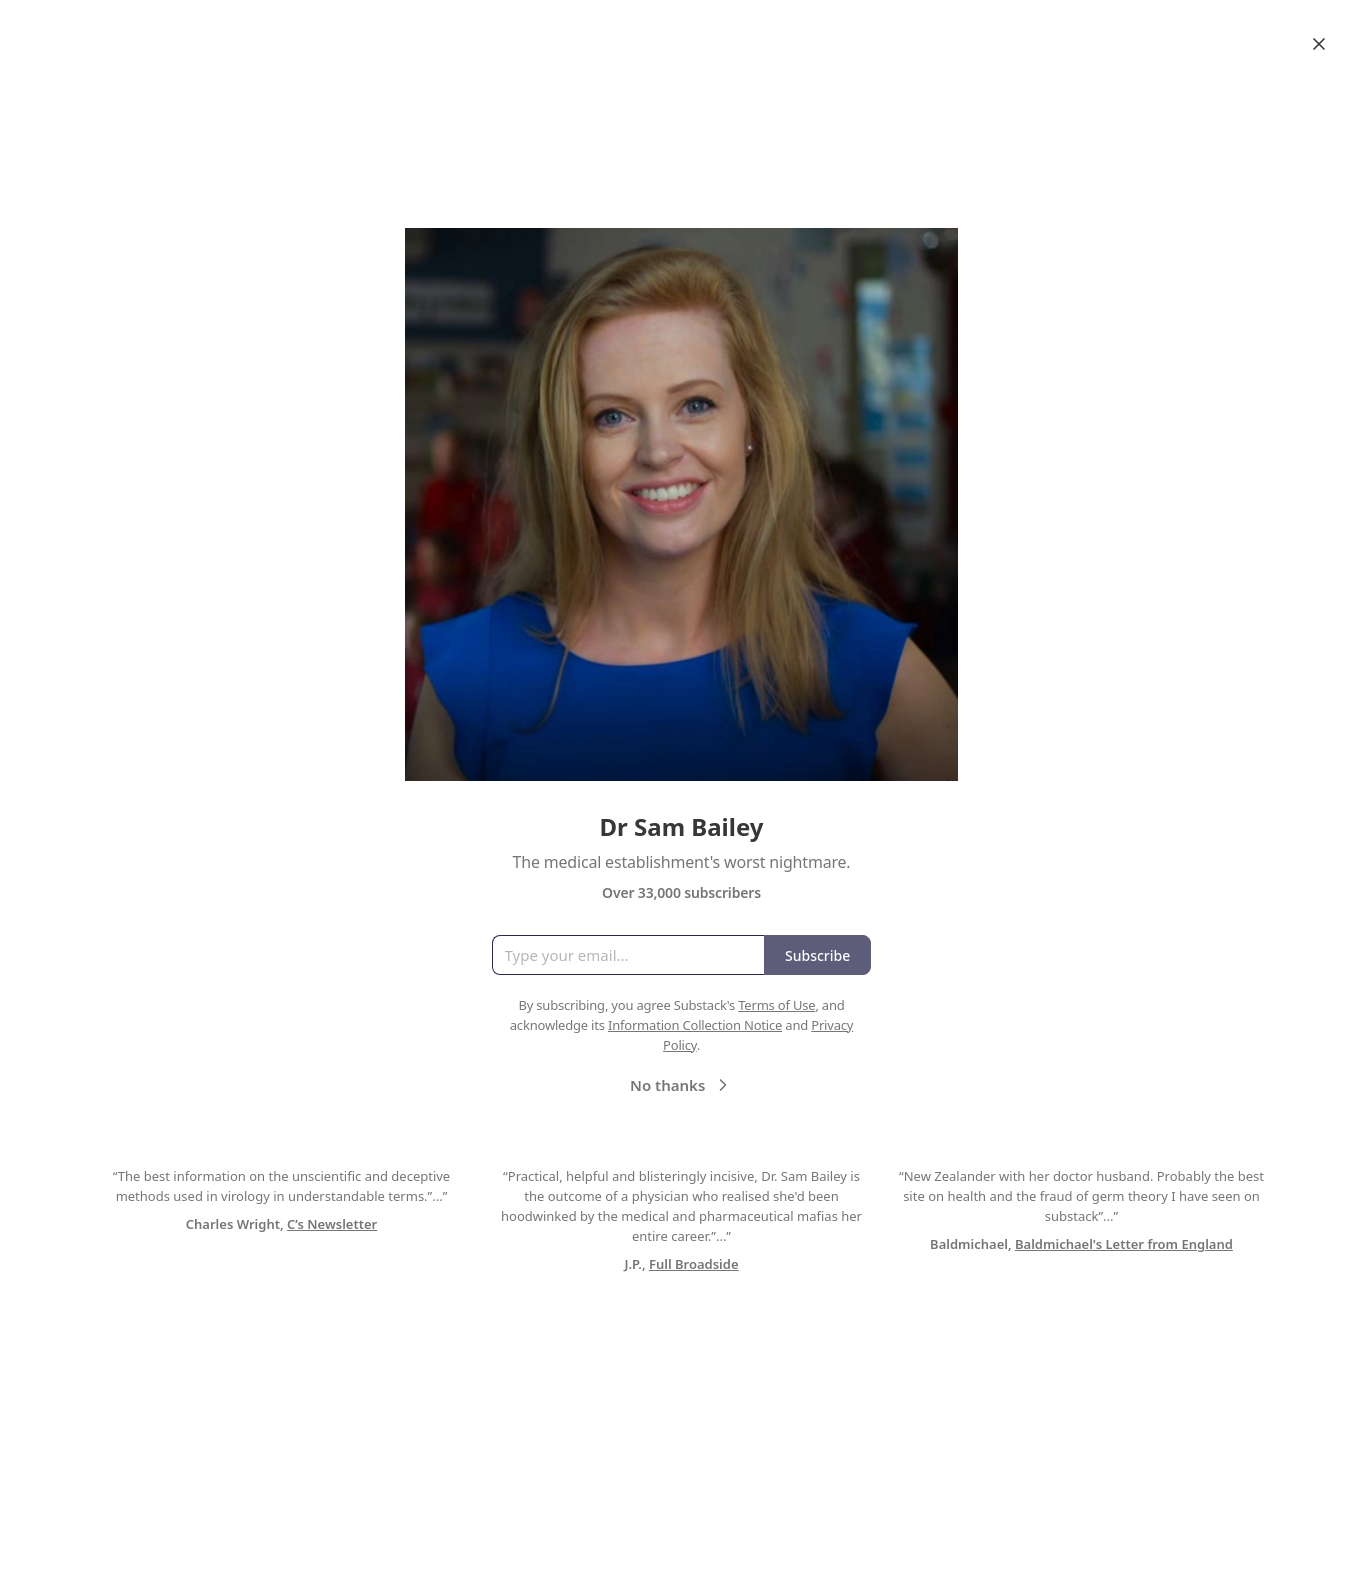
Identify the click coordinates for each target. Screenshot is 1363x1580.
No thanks (681, 1085)
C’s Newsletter (332, 1224)
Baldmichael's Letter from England (1124, 1244)
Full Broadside (694, 1264)
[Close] (1319, 44)
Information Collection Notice (695, 1025)
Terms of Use (776, 1005)
